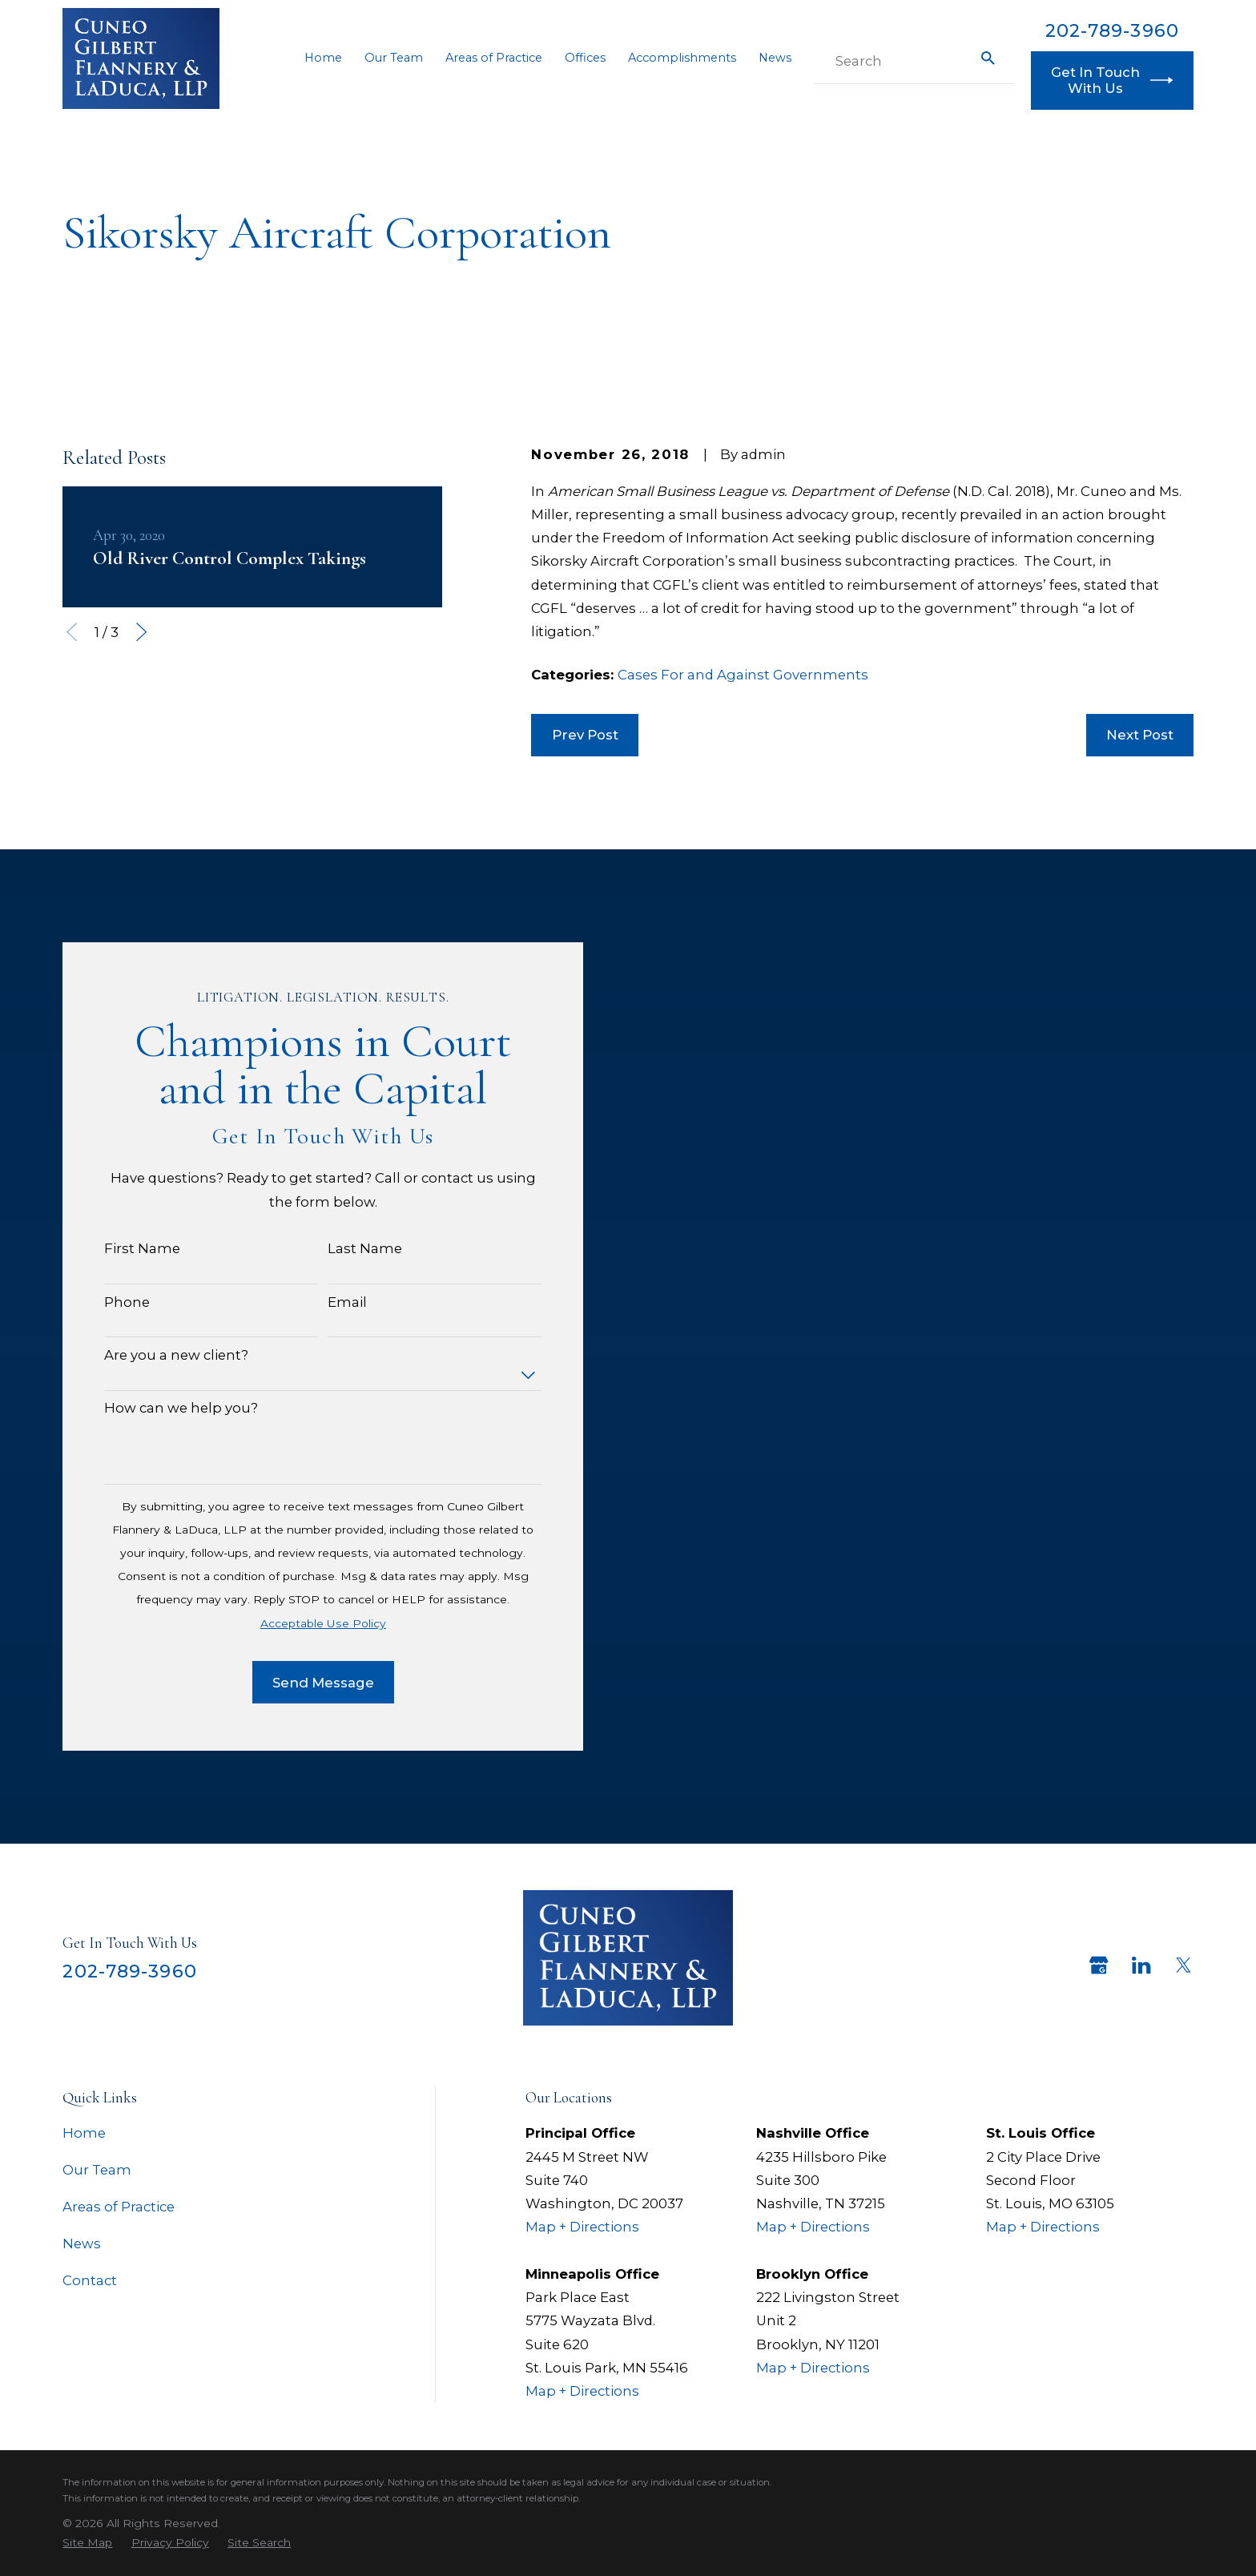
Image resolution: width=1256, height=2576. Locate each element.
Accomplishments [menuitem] (682, 57)
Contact (89, 2280)
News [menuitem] (775, 57)
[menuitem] (87, 2542)
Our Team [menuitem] (393, 57)
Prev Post (585, 735)
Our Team (96, 2170)
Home (84, 2133)
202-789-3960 (1112, 30)
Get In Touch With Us (1112, 80)
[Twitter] (1183, 1965)
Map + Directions (582, 2227)
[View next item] (141, 632)
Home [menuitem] (323, 57)
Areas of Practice (118, 2207)
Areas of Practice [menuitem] (493, 57)
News (81, 2243)
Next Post (1139, 735)
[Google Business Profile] (1098, 1965)
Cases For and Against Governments (743, 675)
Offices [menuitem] (585, 57)
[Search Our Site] (988, 58)
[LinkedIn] (1141, 1965)
